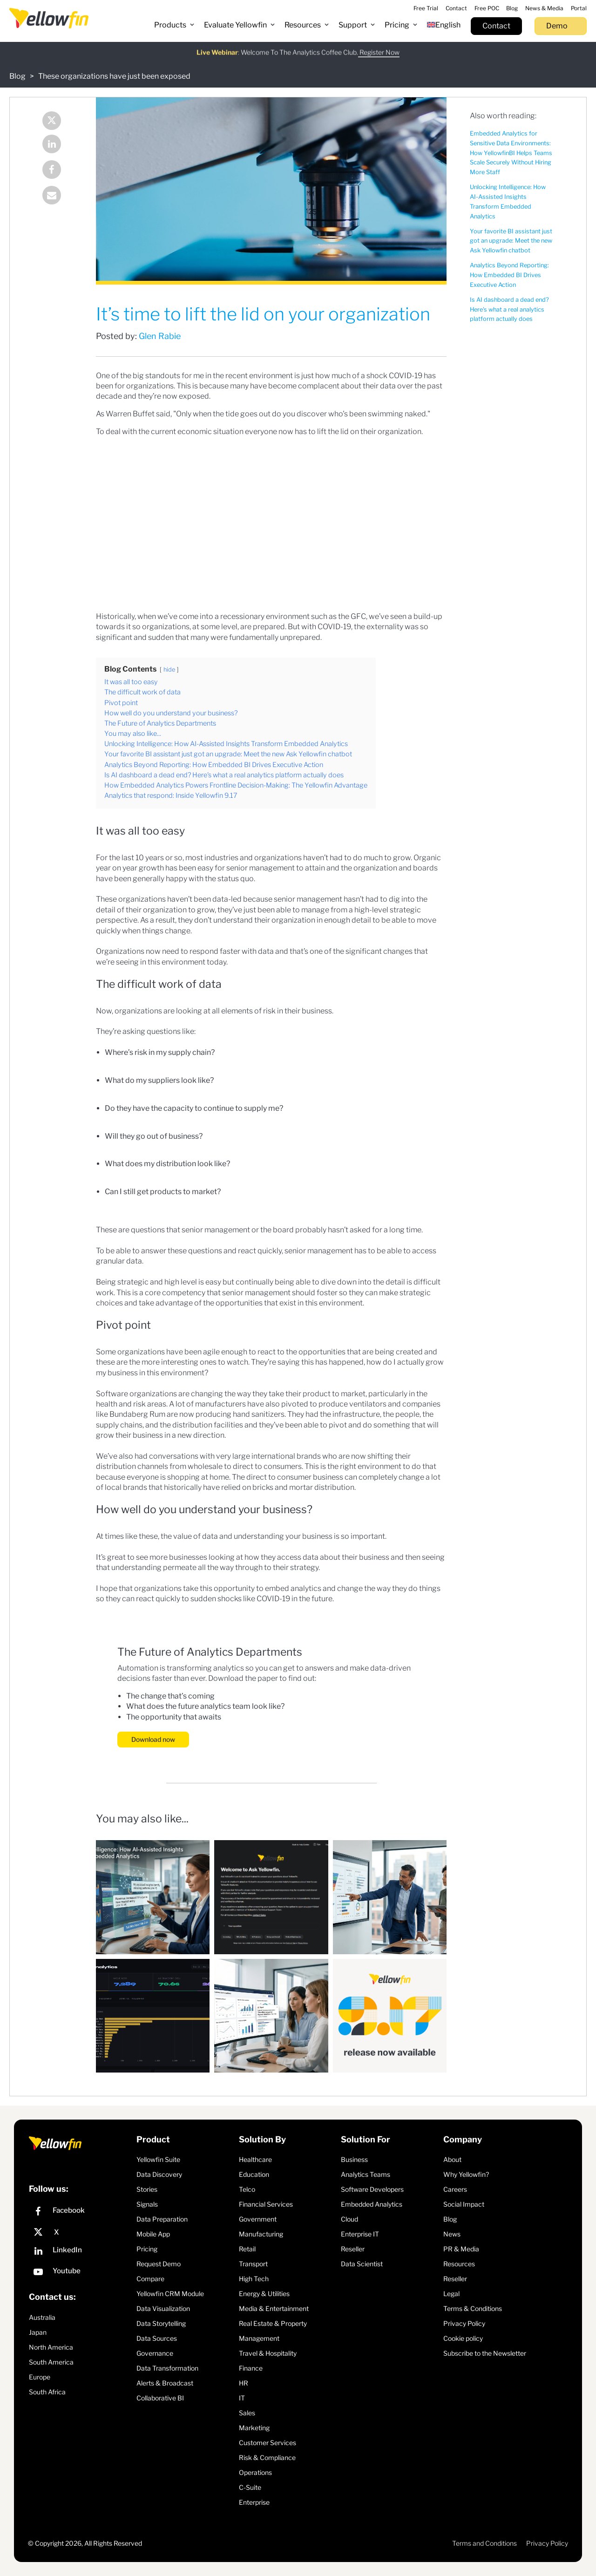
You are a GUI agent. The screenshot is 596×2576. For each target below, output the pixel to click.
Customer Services (267, 2443)
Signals (147, 2204)
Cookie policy (463, 2338)
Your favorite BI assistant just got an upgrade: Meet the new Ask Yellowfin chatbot (511, 241)
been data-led (218, 899)
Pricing (146, 2249)
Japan (38, 2332)
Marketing (254, 2428)
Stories (146, 2189)
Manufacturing (261, 2234)
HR (243, 2383)
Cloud (349, 2219)
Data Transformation (167, 2368)
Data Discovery (159, 2174)
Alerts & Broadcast (164, 2383)
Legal (451, 2293)
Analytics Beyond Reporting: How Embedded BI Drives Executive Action (509, 275)
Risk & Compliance (267, 2457)
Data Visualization (163, 2308)
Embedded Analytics (371, 2204)
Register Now (379, 46)
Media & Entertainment (274, 2308)
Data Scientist (362, 2264)
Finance (251, 2368)
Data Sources (156, 2338)
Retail (247, 2249)
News (452, 2234)
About (452, 2159)
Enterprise (254, 2502)
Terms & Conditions (472, 2308)
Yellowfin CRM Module (170, 2293)
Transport (253, 2264)
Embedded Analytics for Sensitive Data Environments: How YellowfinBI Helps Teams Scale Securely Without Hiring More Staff (511, 153)
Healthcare (255, 2159)
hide (169, 669)
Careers (455, 2189)
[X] (80, 2232)
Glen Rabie (160, 336)
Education (254, 2174)
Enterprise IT (360, 2234)
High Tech (254, 2279)
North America (51, 2347)
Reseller (353, 2249)
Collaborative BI (160, 2398)
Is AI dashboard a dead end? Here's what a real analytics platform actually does (509, 309)
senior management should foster (280, 1292)
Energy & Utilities (264, 2293)
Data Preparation (162, 2219)
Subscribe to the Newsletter (484, 2353)
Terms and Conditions (484, 2543)
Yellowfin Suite (158, 2159)
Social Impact (463, 2204)
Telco (247, 2189)
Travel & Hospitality (268, 2353)
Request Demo (158, 2264)
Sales (247, 2413)
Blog (17, 76)
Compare (150, 2279)
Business (354, 2159)
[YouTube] (80, 2273)
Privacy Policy (464, 2323)
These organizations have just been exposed (114, 76)
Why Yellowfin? (466, 2174)
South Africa (47, 2392)
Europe (39, 2377)
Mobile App (153, 2234)
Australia (42, 2317)
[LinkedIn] (80, 2252)
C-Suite (250, 2487)
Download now (153, 1739)
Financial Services (266, 2204)
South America (51, 2362)
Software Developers (372, 2189)
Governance (154, 2353)
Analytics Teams (365, 2174)
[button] (174, 25)
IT (242, 2398)
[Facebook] (80, 2212)
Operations (255, 2472)
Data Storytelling (161, 2323)
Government (258, 2219)
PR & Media (461, 2249)
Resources (459, 2264)
